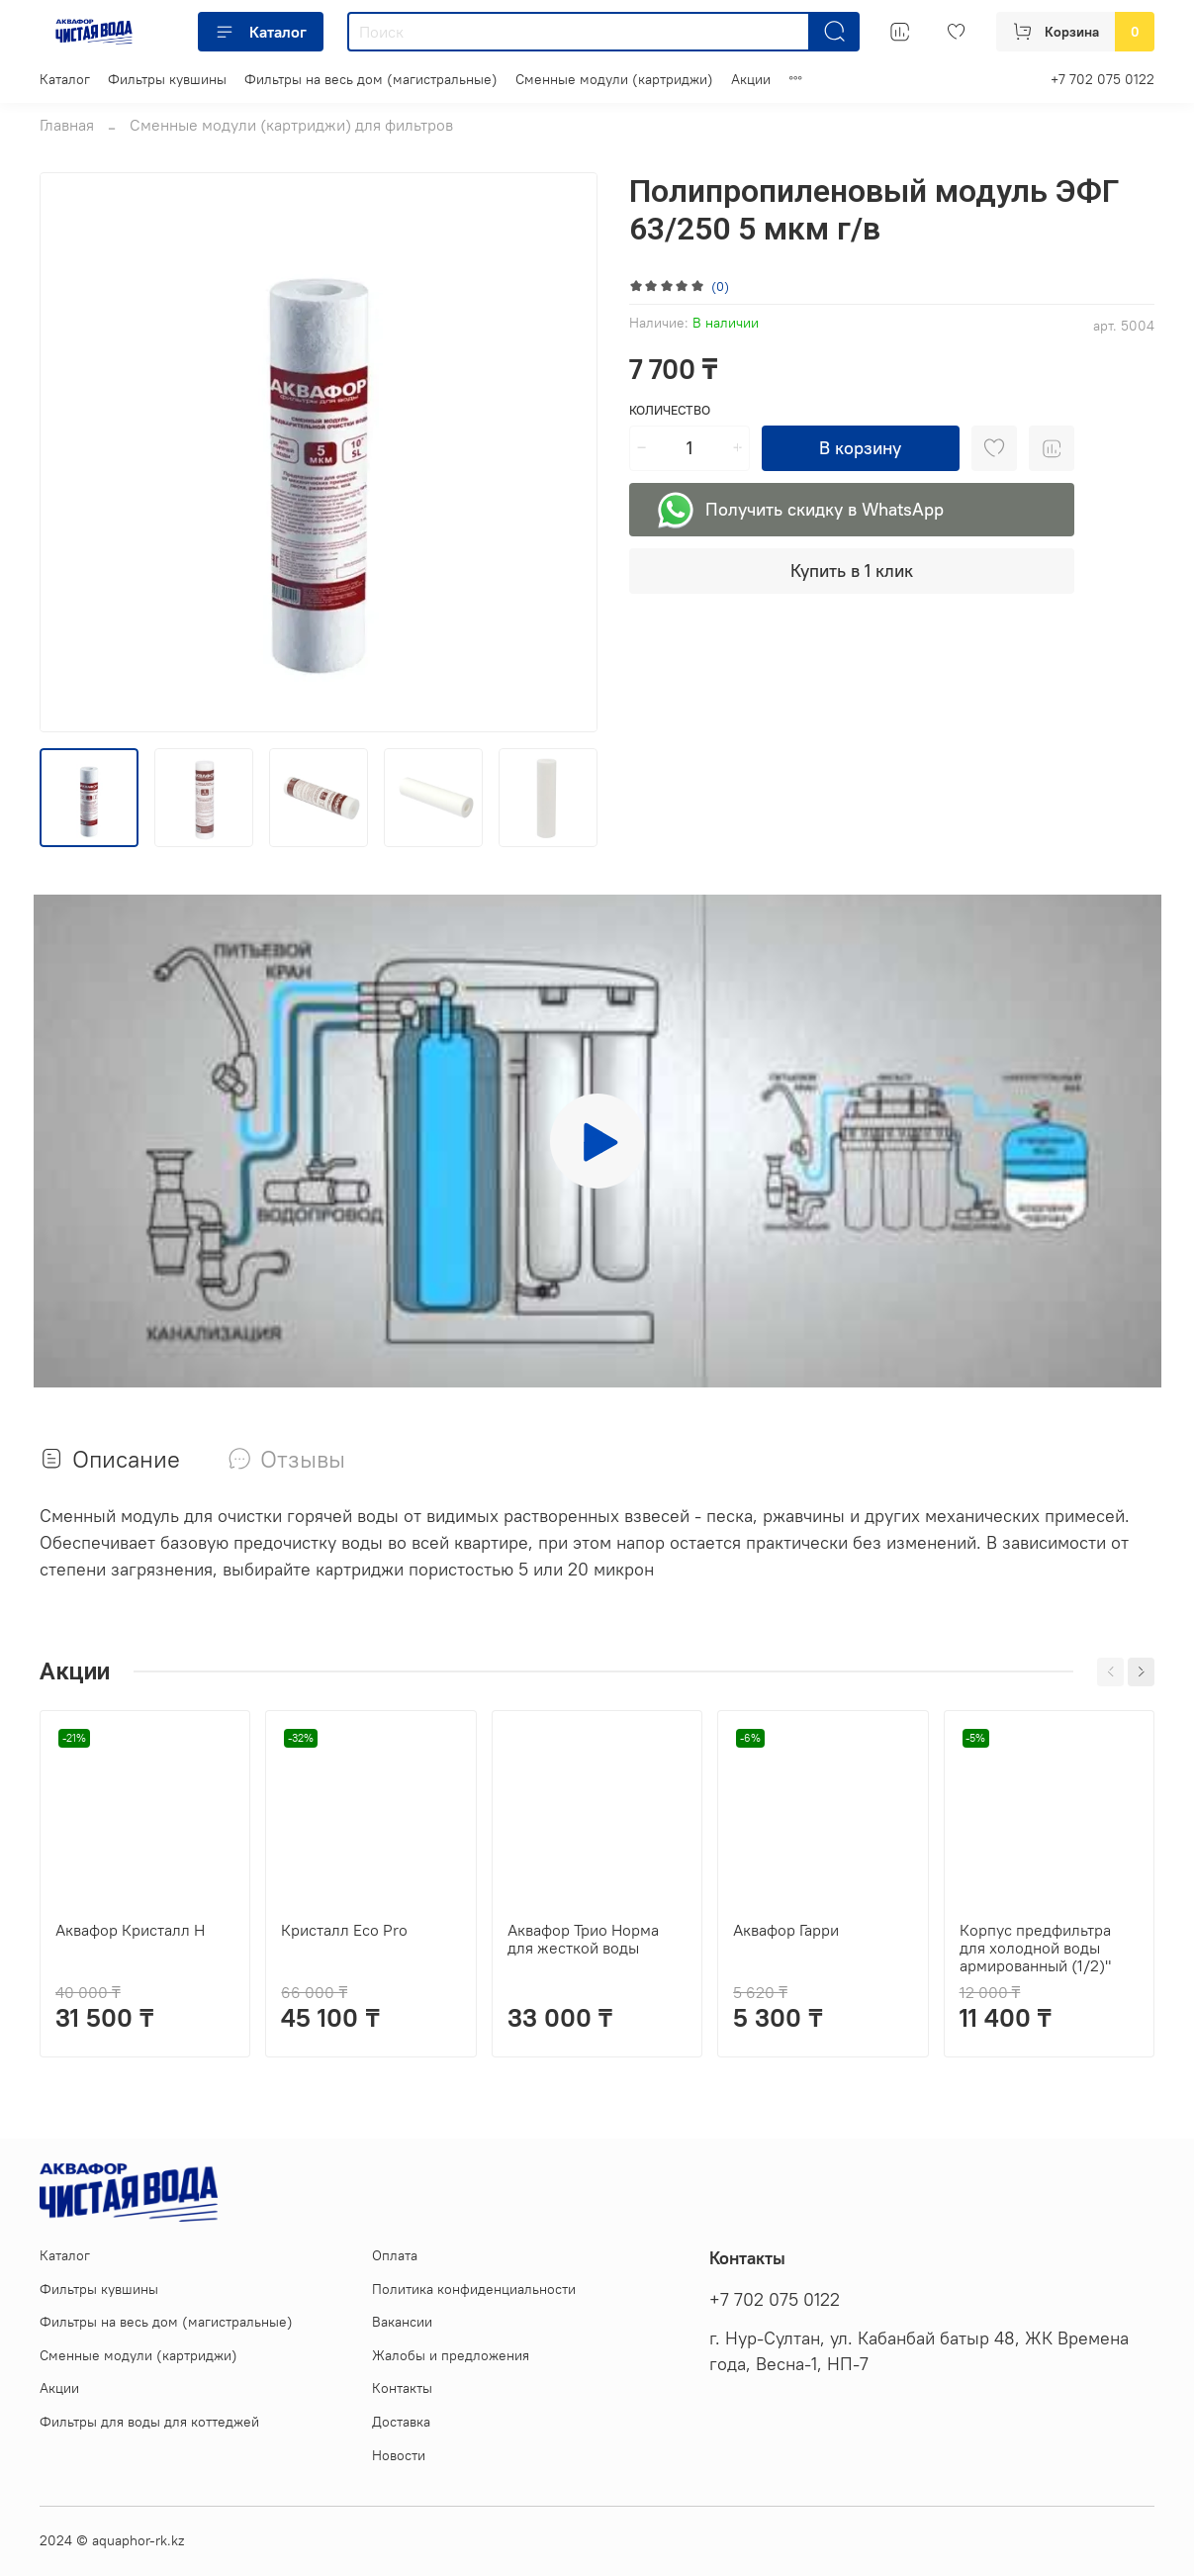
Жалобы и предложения (450, 2355)
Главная (67, 125)
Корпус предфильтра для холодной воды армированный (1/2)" (1035, 1947)
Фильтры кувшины (167, 79)
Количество (669, 410)
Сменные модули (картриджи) (614, 79)
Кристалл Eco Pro (344, 1930)
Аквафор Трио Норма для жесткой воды (583, 1938)
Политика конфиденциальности (474, 2289)
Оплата (394, 2255)
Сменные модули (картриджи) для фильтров (291, 125)
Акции (751, 79)
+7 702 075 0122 (1102, 79)
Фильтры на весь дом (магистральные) (371, 79)
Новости (398, 2455)
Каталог (261, 32)
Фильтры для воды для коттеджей (149, 2422)
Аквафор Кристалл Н (130, 1930)
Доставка (401, 2422)
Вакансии (402, 2322)
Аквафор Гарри (786, 1930)
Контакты (402, 2388)
